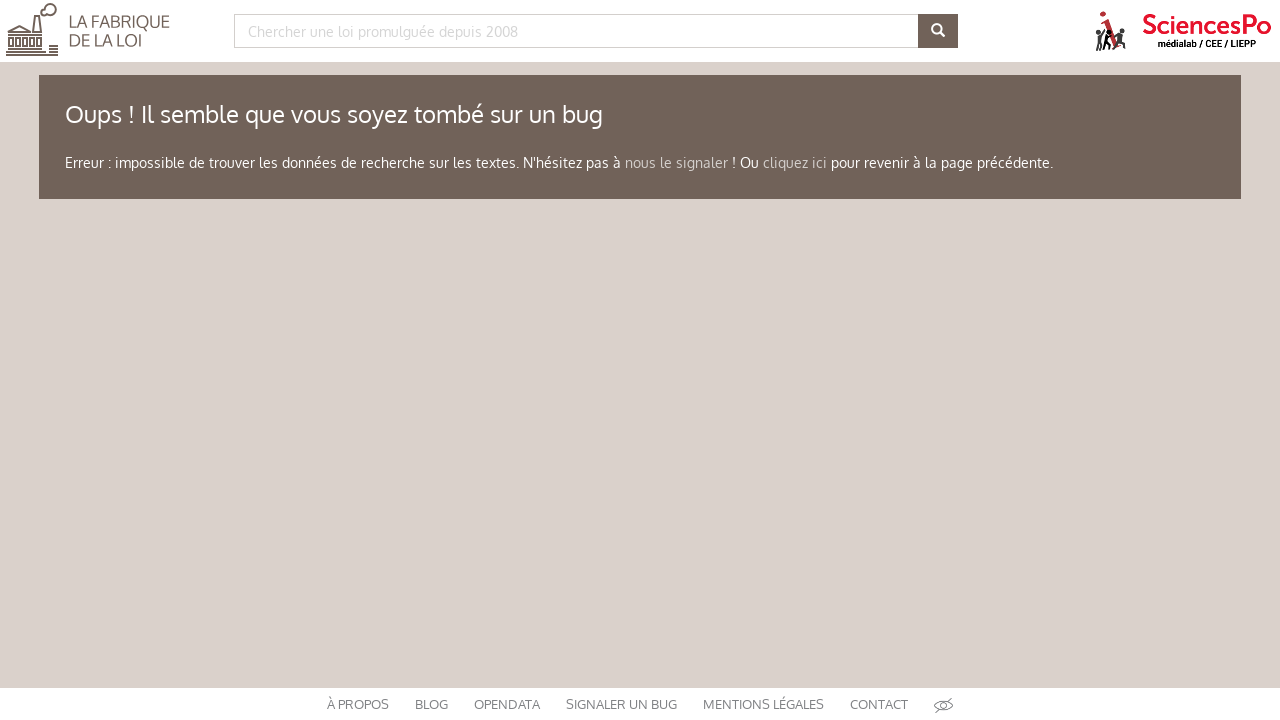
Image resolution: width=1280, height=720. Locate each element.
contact (879, 704)
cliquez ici (795, 162)
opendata (507, 704)
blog (431, 704)
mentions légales (763, 704)
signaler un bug (621, 704)
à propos (358, 704)
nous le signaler (676, 162)
